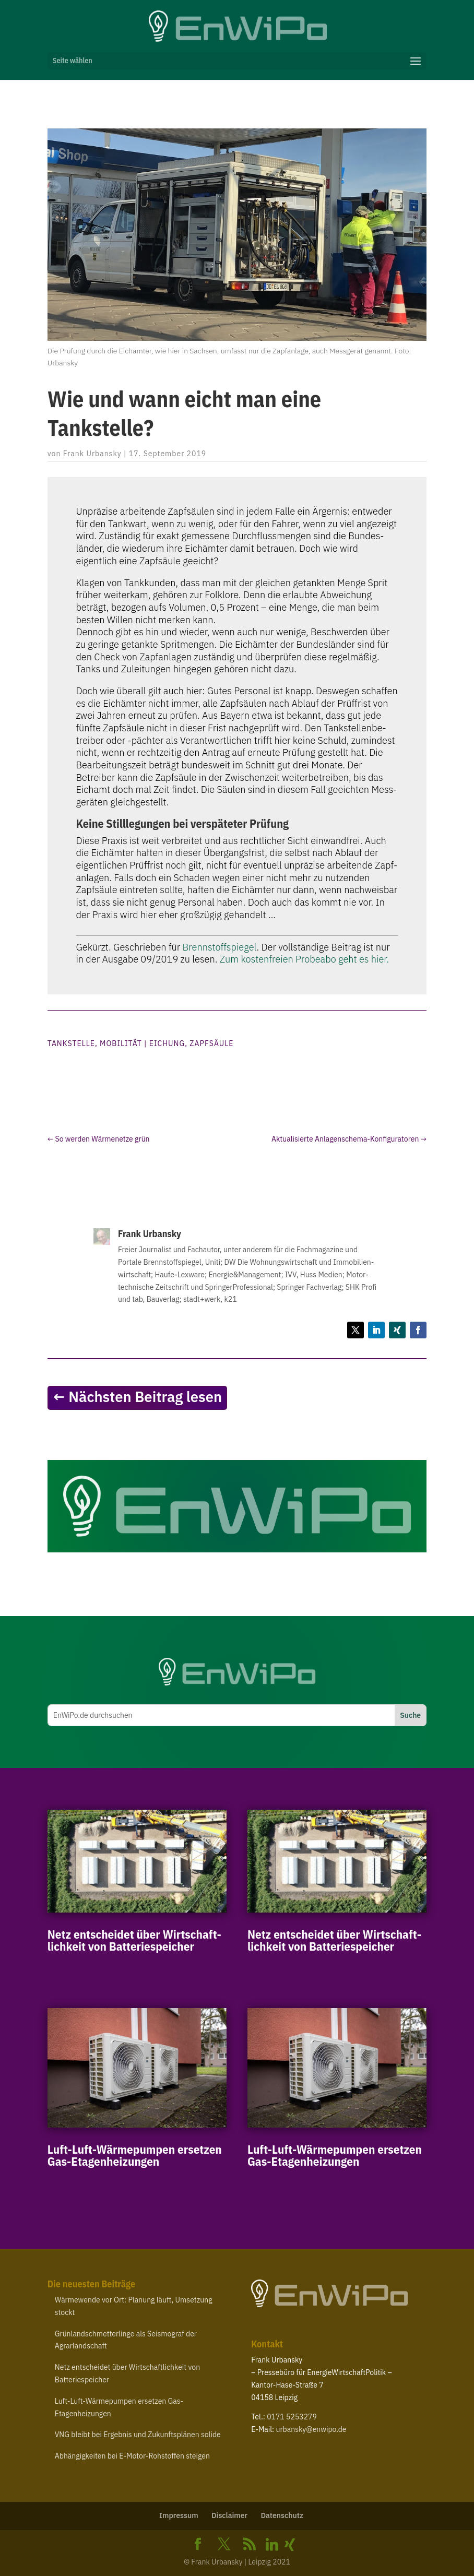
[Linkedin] (272, 2544)
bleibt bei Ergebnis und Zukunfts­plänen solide (138, 2434)
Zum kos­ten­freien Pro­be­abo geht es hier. (304, 959)
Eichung (167, 1043)
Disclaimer (229, 2515)
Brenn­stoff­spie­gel (220, 947)
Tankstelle (71, 1043)
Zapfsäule (211, 1043)
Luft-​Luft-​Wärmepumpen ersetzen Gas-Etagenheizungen (135, 2155)
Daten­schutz (281, 2515)
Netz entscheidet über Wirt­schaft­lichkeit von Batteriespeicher (134, 1940)
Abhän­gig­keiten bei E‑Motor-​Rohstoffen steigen (132, 2456)
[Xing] (290, 2544)
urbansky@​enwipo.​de (311, 2429)
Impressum (178, 2515)
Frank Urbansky (92, 453)
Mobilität (121, 1043)
